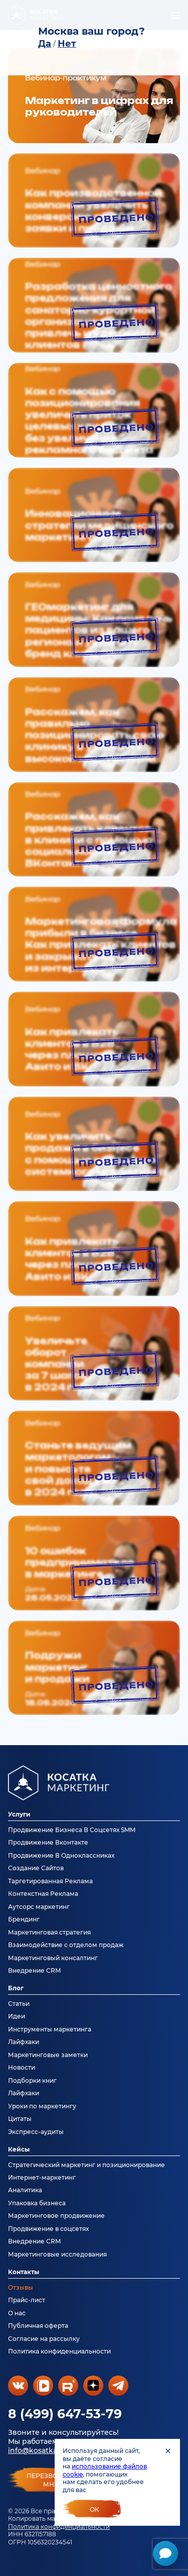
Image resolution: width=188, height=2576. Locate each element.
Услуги (19, 1814)
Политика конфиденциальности (59, 2526)
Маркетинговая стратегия (49, 1932)
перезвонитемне (51, 2480)
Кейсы (19, 2149)
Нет (67, 43)
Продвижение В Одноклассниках (61, 1855)
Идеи (16, 2016)
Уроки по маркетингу (42, 2106)
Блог (16, 1988)
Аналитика (25, 2190)
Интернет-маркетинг (42, 2177)
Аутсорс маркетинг (39, 1906)
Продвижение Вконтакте (48, 1842)
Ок (94, 2509)
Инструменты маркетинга (49, 2029)
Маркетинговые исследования (57, 2254)
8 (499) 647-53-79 (65, 2413)
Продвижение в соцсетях (48, 2228)
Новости (21, 2067)
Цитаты (20, 2118)
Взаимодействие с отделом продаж (65, 1945)
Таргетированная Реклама (50, 1881)
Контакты (23, 2272)
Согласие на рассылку (44, 2338)
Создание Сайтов (36, 1868)
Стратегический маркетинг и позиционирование (86, 2165)
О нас (17, 2313)
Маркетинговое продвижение (56, 2215)
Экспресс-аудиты (36, 2131)
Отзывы (20, 2287)
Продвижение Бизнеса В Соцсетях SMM (71, 1830)
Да (44, 43)
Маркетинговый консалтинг (53, 1958)
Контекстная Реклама (43, 1893)
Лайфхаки (23, 2042)
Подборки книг (32, 2080)
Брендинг (24, 1919)
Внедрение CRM (34, 1970)
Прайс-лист (26, 2300)
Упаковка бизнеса (37, 2203)
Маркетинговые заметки (48, 2055)
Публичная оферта (38, 2325)
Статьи (19, 2003)
